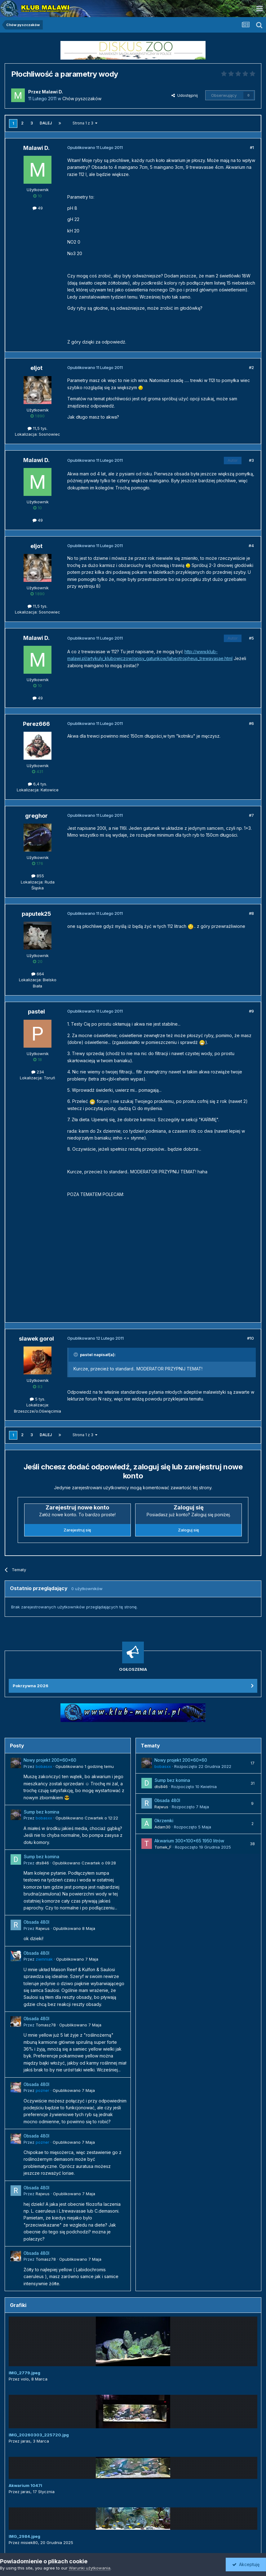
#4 (251, 545)
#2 (251, 367)
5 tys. (37, 1398)
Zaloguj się (188, 1529)
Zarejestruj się (77, 1529)
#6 (251, 723)
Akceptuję (245, 2564)
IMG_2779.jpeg (24, 2372)
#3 (251, 460)
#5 (251, 638)
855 (37, 875)
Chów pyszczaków (81, 98)
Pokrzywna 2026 (30, 1685)
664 (37, 973)
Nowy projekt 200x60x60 (50, 1760)
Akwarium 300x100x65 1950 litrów (189, 1840)
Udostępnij (184, 95)
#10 (250, 1338)
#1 (252, 147)
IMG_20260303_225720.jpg (39, 2434)
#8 (251, 913)
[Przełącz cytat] (76, 1354)
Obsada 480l (36, 1922)
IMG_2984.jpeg (24, 2536)
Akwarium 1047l (25, 2485)
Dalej (46, 123)
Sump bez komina (41, 1811)
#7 (251, 815)
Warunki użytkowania (89, 2567)
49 (38, 207)
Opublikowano (84, 1766)
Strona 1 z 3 (85, 123)
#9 (251, 1011)
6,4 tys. (37, 783)
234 (37, 1071)
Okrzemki (163, 1820)
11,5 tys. (37, 428)
